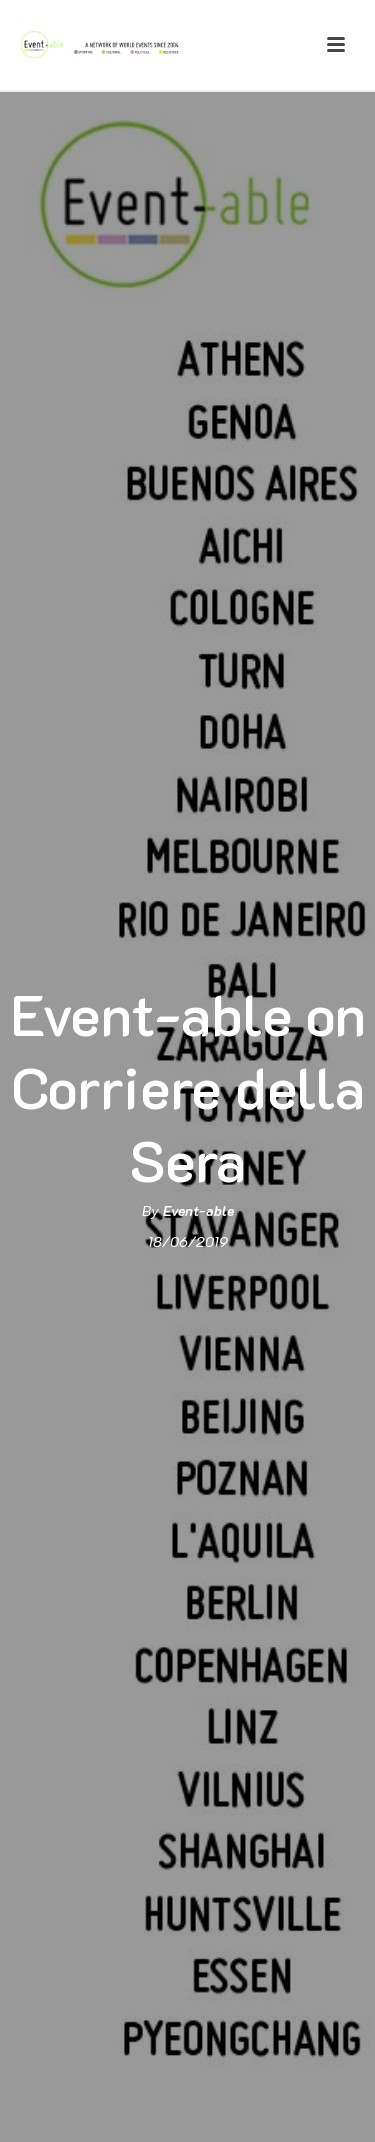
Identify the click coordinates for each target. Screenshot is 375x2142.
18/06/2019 (188, 1241)
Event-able (198, 1210)
